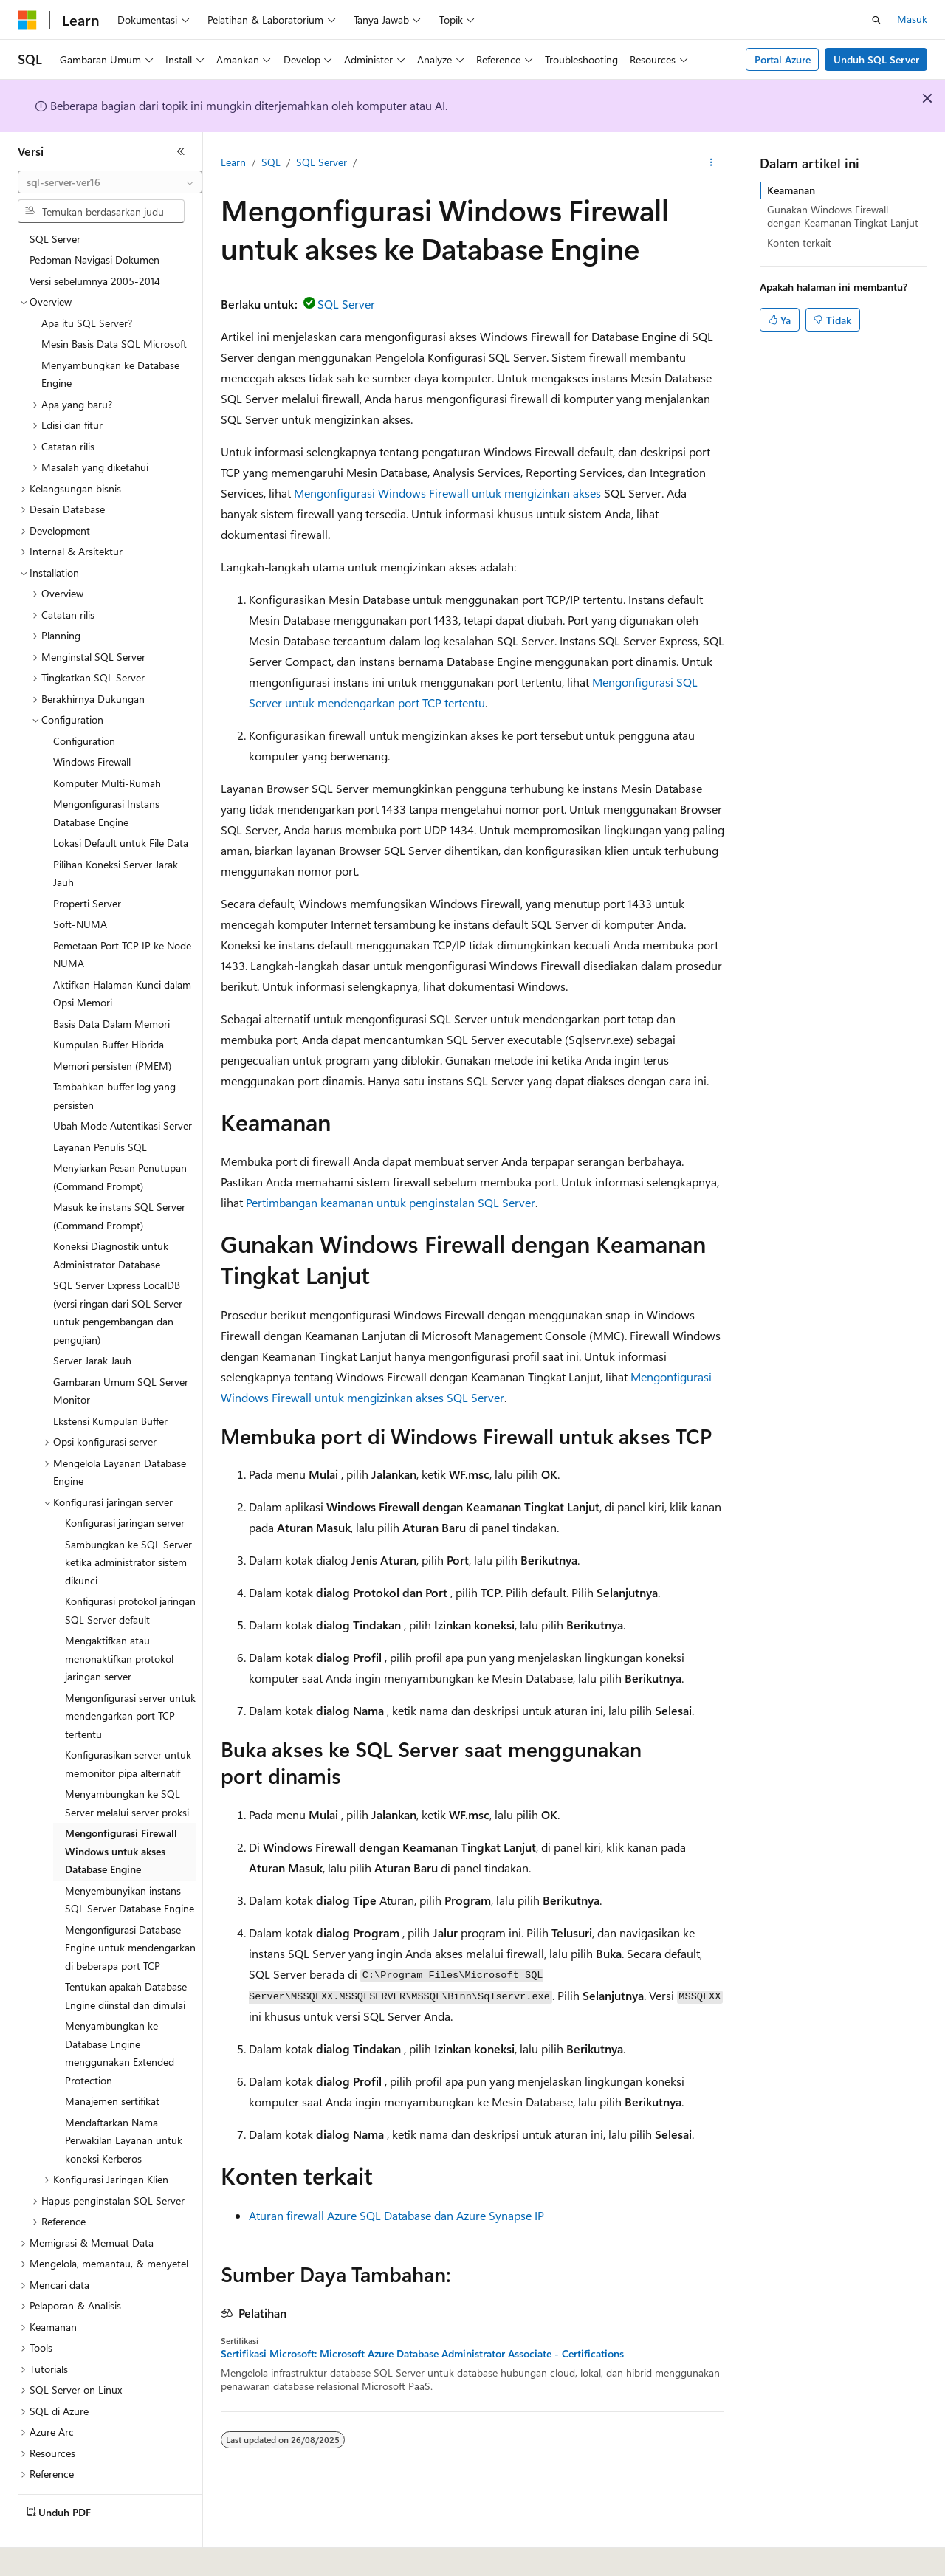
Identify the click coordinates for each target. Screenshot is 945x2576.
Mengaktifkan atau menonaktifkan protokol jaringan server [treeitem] (119, 1626)
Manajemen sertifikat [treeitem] (112, 2069)
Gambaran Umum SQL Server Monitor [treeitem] (120, 1359)
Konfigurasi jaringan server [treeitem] (125, 1491)
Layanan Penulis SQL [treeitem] (100, 1115)
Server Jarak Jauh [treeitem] (92, 1329)
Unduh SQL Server (876, 59)
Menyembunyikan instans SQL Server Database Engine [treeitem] (129, 1868)
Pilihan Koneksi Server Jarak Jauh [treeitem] (115, 841)
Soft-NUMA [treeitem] (80, 892)
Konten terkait (799, 243)
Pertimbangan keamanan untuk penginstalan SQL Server (390, 1202)
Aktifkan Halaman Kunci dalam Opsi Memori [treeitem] (122, 962)
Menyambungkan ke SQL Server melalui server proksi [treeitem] (127, 1771)
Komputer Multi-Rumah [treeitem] (107, 751)
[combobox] (110, 182)
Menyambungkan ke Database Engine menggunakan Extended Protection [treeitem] (119, 2021)
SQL (271, 162)
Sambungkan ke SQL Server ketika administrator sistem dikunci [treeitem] (128, 1530)
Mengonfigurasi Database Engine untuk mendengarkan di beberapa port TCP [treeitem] (130, 1916)
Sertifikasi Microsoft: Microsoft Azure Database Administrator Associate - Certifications (422, 2353)
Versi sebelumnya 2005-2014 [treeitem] (95, 249)
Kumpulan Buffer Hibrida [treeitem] (108, 1013)
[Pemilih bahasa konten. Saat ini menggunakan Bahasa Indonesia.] (72, 2554)
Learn (233, 162)
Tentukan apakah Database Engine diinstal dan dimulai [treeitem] (126, 1964)
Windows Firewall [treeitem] (92, 730)
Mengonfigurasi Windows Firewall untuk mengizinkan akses (447, 493)
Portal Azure (783, 59)
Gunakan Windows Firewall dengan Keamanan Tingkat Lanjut (842, 216)
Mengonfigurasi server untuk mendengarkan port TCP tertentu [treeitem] (130, 1684)
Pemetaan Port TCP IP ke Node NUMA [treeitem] (122, 923)
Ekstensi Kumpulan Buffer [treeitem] (110, 1389)
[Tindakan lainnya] (711, 163)
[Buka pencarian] (876, 20)
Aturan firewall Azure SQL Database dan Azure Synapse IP (396, 2215)
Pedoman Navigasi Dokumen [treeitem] (94, 228)
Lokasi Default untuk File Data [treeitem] (120, 811)
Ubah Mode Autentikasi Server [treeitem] (122, 1094)
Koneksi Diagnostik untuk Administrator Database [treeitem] (110, 1223)
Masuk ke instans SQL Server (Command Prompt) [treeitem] (119, 1184)
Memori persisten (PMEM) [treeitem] (112, 1034)
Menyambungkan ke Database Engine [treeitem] (110, 342)
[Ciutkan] (180, 151)
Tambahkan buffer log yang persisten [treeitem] (114, 1064)
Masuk (912, 19)
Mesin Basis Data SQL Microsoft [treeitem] (114, 312)
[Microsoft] (27, 20)
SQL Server (321, 162)
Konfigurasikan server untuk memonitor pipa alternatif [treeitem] (128, 1732)
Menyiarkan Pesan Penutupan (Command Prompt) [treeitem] (120, 1145)
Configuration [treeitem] (84, 709)
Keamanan (791, 190)
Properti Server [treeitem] (87, 872)
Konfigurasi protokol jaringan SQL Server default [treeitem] (130, 1578)
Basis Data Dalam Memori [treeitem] (111, 992)
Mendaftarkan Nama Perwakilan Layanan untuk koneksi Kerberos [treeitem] (123, 2109)
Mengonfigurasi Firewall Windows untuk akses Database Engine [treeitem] (121, 1819)
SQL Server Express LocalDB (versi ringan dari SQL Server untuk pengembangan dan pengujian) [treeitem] (117, 1280)
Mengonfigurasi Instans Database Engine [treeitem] (106, 781)
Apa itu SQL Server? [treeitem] (86, 291)
